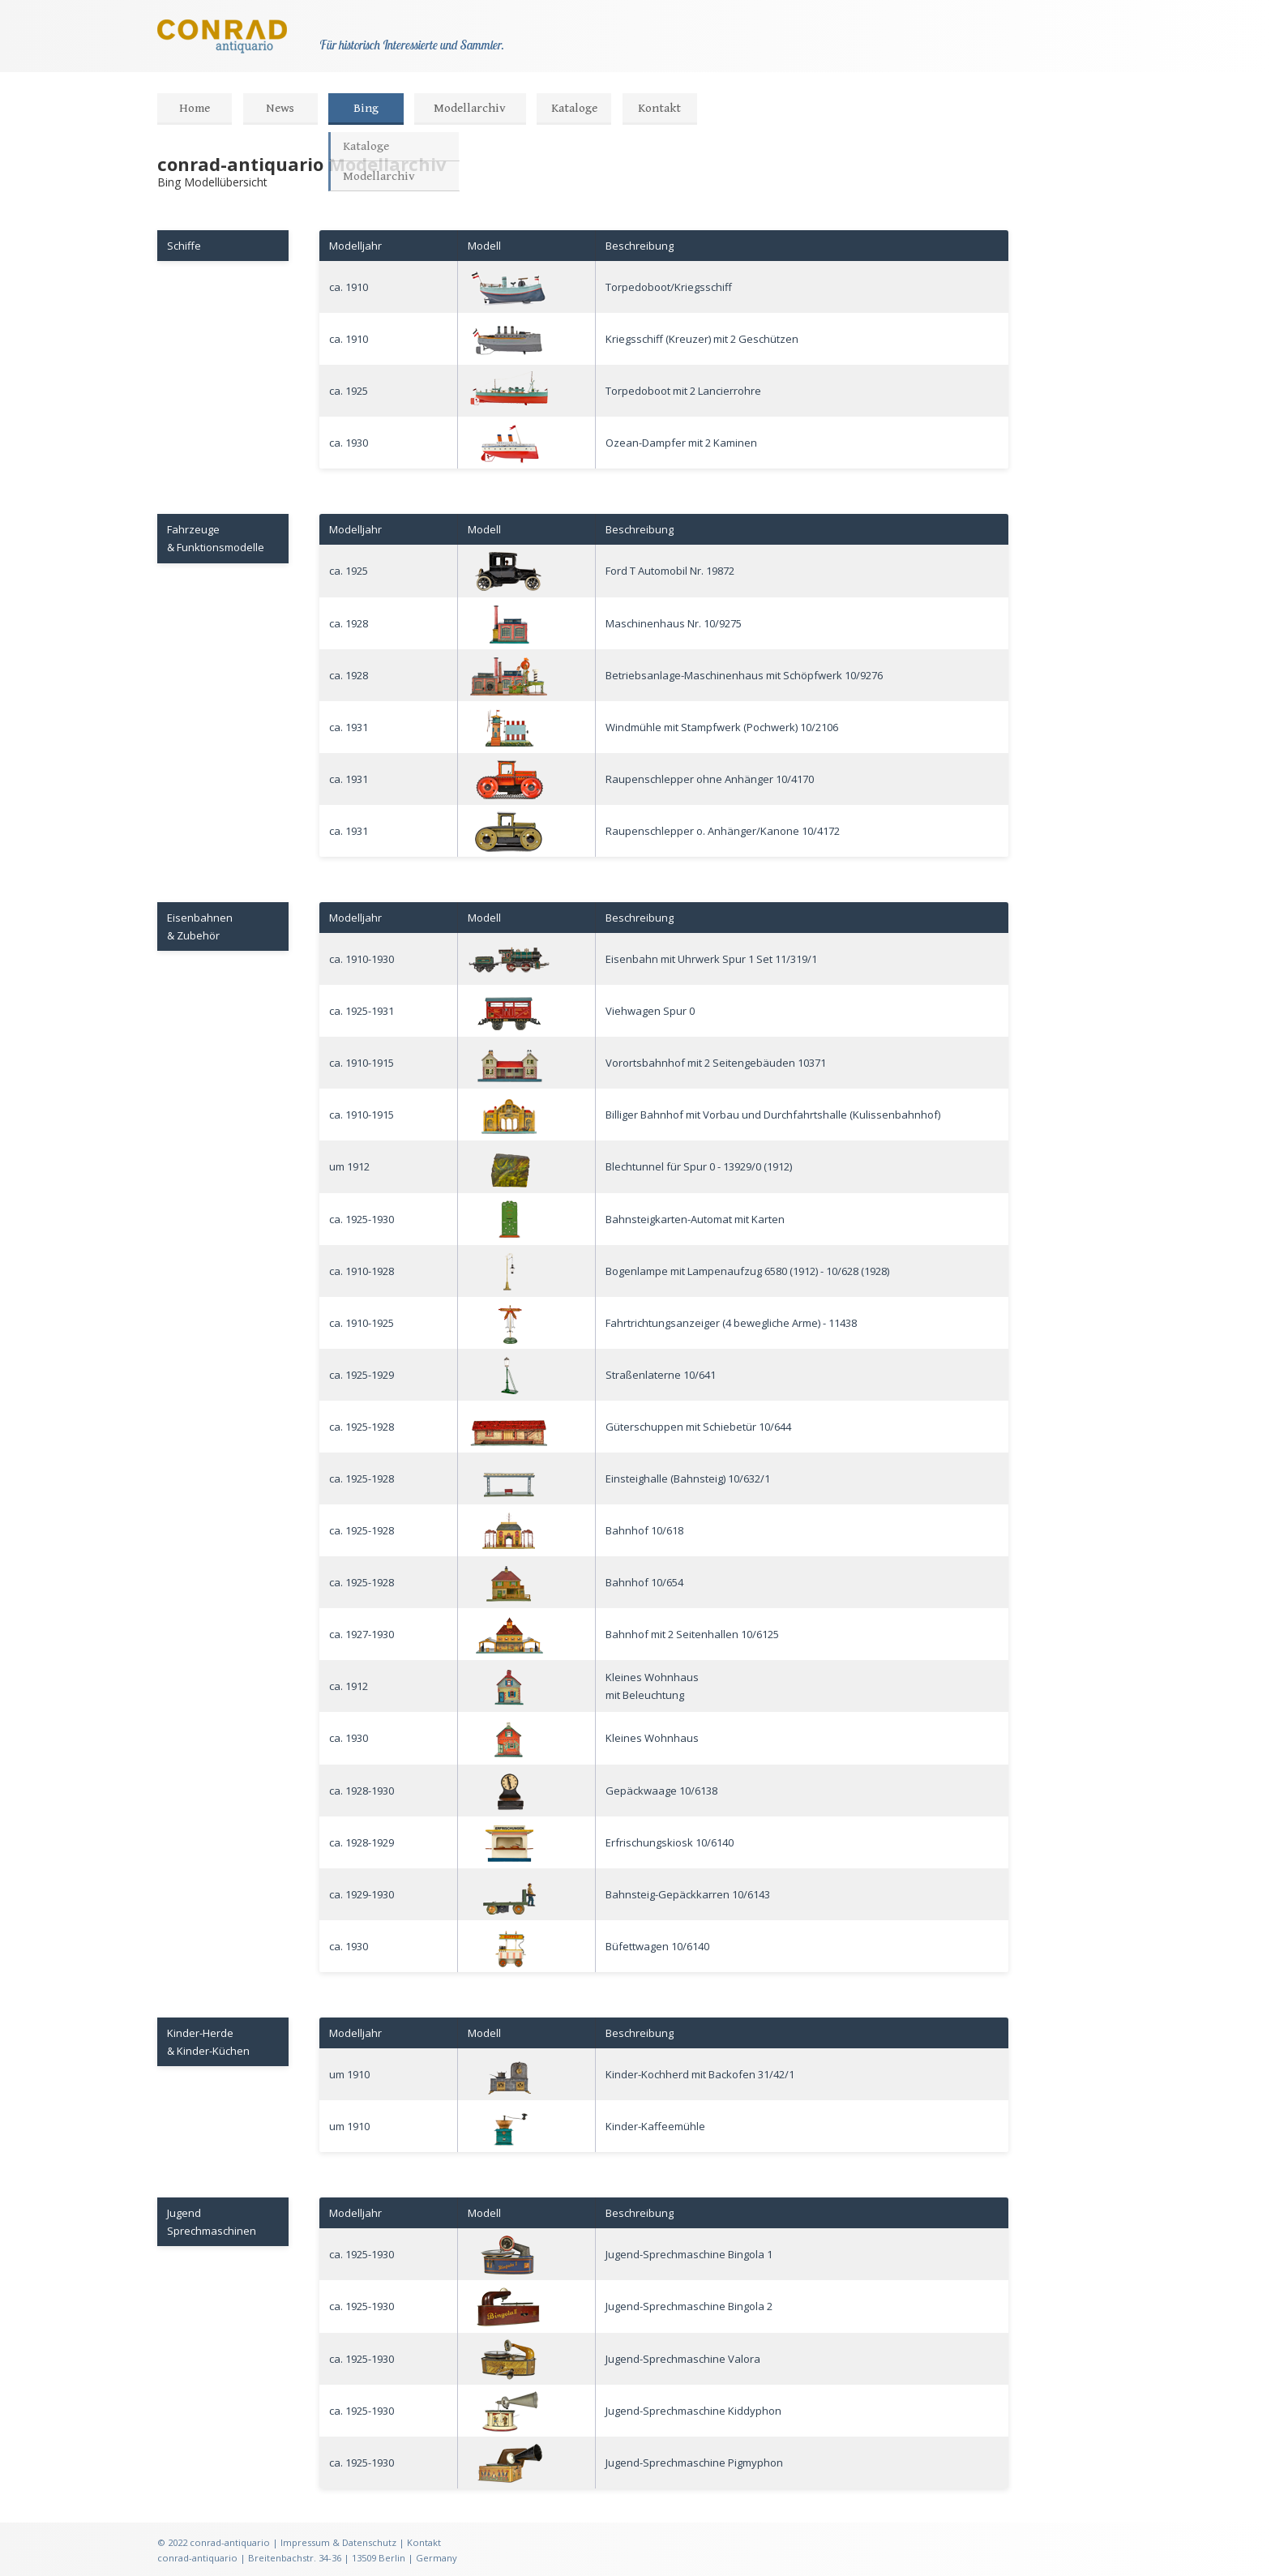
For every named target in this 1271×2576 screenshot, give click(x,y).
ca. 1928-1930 (361, 1790)
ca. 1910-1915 (361, 1062)
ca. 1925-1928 (361, 1426)
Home (194, 108)
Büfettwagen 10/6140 (657, 1946)
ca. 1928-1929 (361, 1842)
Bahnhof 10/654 (644, 1582)
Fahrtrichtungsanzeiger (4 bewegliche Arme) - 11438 (731, 1323)
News (280, 108)
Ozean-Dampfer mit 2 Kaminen (681, 442)
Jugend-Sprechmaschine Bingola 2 (689, 2306)
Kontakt (659, 108)
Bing (366, 108)
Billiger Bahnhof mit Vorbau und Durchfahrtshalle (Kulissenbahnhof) (773, 1114)
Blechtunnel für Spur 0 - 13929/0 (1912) (699, 1166)
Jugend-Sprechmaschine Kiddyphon (693, 2410)
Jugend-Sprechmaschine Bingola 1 (689, 2254)
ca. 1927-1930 (361, 1634)
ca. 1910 (348, 287)
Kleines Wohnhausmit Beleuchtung (652, 1686)
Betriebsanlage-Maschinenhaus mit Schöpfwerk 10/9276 (744, 675)
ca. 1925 (348, 390)
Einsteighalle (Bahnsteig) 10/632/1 (688, 1478)
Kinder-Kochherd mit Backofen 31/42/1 (700, 2074)
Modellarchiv (470, 108)
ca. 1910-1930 (361, 959)
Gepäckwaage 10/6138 (661, 1790)
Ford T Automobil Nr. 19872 (670, 570)
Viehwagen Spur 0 (650, 1010)
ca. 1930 (348, 442)
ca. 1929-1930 (361, 1894)
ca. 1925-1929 (361, 1374)
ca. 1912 (348, 1686)
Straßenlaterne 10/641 (661, 1374)
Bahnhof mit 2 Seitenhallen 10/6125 (692, 1634)
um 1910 (349, 2074)
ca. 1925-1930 (361, 1219)
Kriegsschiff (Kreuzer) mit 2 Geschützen (702, 339)
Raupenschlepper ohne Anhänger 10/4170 (710, 779)
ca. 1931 (348, 727)
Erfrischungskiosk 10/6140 (670, 1842)
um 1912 (349, 1166)
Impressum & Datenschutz (338, 2542)
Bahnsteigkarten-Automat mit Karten (695, 1219)
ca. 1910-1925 (361, 1323)
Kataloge (574, 108)
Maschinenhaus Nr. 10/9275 (674, 623)
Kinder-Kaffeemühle (655, 2126)
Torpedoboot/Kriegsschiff (669, 287)
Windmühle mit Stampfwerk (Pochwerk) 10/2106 (722, 727)
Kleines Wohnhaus (652, 1738)
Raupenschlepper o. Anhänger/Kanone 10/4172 (723, 831)
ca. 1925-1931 (361, 1010)
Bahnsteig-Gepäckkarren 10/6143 (688, 1894)
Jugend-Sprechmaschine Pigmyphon (694, 2462)
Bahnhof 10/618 (644, 1530)
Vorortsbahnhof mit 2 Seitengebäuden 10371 (716, 1062)
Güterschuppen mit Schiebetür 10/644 (698, 1426)
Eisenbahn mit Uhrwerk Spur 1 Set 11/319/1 (711, 959)
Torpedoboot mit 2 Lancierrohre (683, 390)
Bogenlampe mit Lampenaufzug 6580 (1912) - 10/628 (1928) (747, 1271)
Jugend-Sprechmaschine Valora (683, 2358)
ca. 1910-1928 (361, 1271)
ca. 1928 (348, 623)
